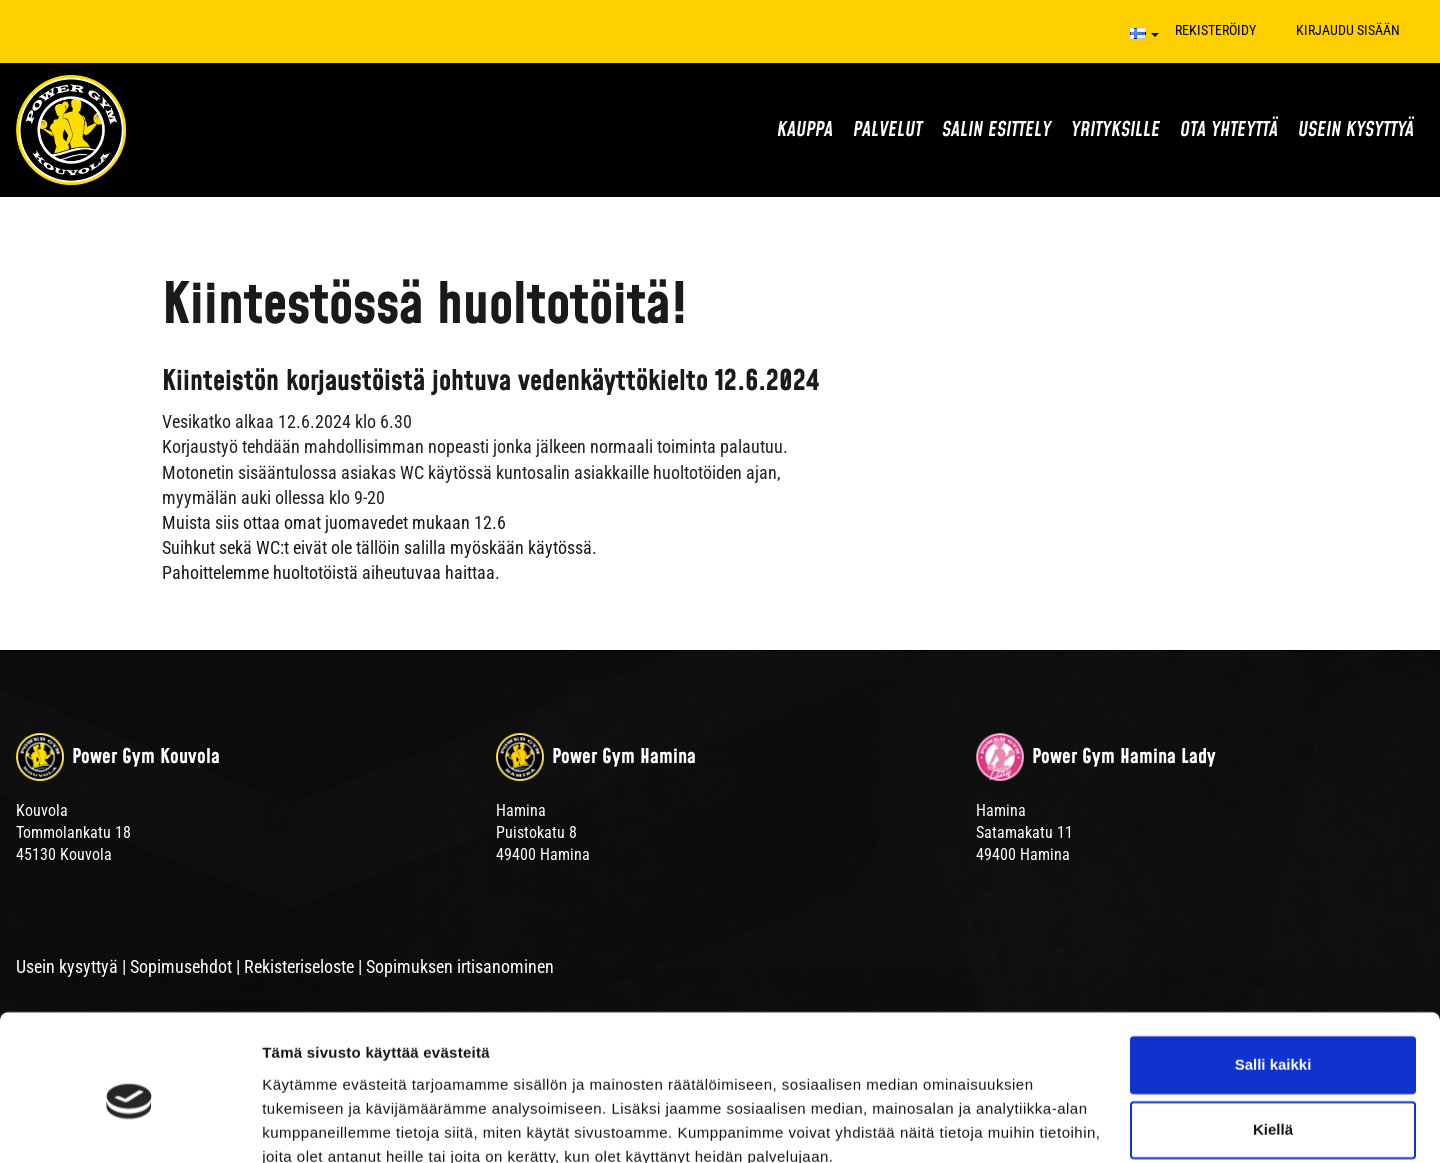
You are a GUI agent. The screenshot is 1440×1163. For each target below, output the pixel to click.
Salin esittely (996, 130)
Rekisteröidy (1215, 30)
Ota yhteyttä (1229, 130)
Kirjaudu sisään (1348, 30)
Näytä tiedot (305, 1123)
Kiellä (1273, 1041)
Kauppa (805, 130)
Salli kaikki (1273, 976)
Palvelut (887, 130)
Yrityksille (1115, 130)
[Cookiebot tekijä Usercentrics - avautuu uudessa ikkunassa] (129, 1124)
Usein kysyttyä (1356, 130)
